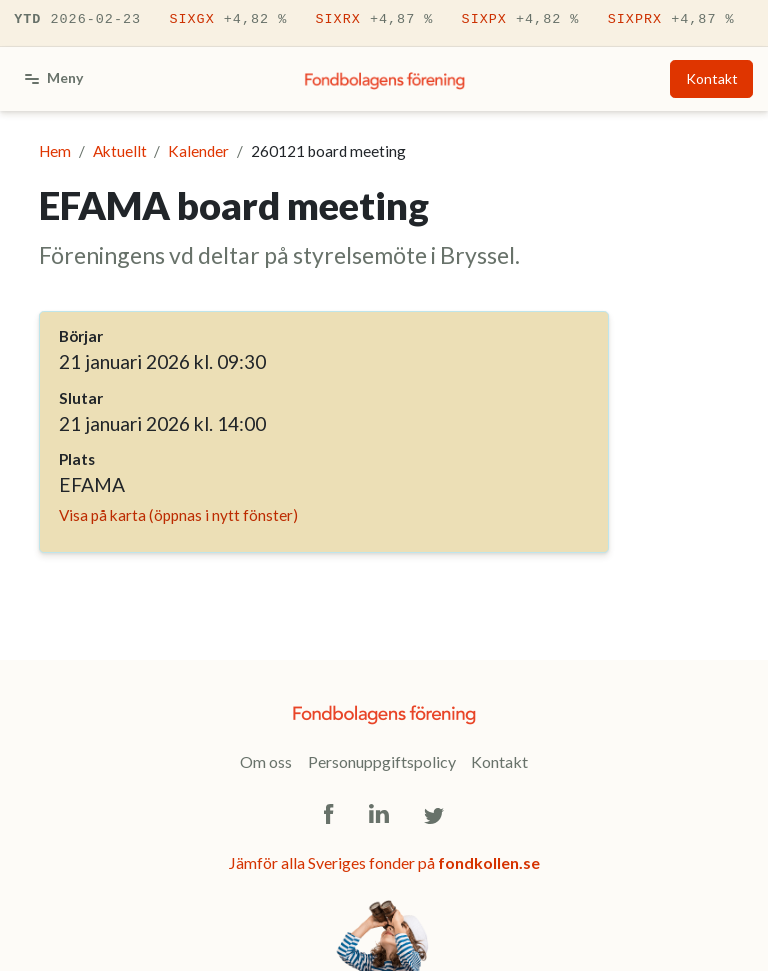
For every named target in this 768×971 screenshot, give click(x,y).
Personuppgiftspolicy (382, 761)
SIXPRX (671, 20)
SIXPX (521, 20)
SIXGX (228, 20)
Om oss (266, 761)
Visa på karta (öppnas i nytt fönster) (178, 515)
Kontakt (712, 78)
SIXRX (374, 20)
